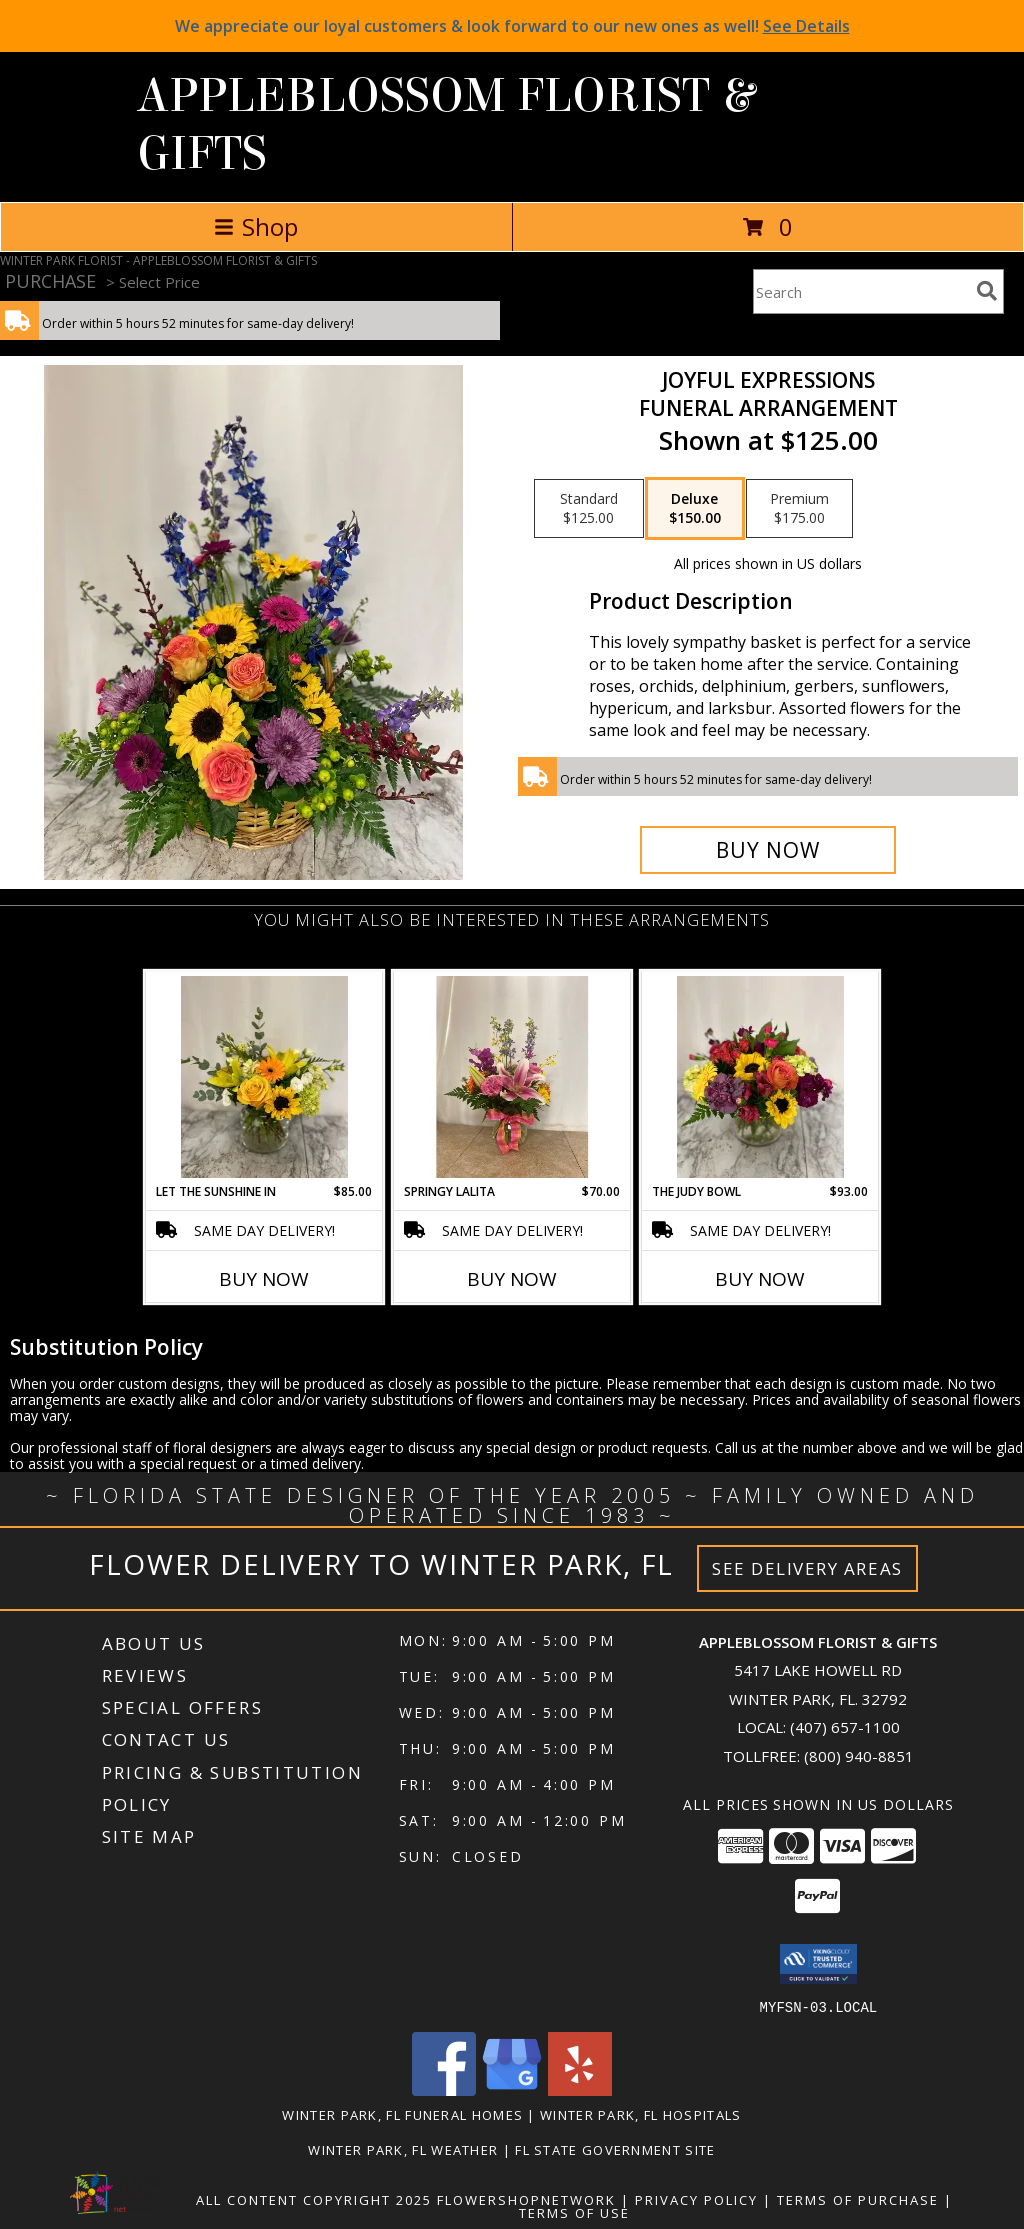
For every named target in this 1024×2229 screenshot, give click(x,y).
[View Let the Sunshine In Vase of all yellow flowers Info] (264, 1077)
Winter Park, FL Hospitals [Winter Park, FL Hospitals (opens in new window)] (641, 2114)
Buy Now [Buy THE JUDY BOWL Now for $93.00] (760, 1279)
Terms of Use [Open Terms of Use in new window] (574, 2212)
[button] (818, 1964)
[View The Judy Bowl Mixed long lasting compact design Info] (760, 1077)
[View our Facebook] (444, 2089)
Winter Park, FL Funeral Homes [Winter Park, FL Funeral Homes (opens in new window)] (402, 2114)
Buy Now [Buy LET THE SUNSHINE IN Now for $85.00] (264, 1279)
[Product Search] (861, 291)
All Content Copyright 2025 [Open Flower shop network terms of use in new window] (314, 2199)
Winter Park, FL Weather (403, 2149)
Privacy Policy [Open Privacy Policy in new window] (696, 2199)
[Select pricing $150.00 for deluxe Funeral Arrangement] (695, 509)
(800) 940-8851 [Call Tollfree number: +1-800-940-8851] (859, 1756)
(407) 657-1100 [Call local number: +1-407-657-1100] (845, 1727)
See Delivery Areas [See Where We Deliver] (807, 1568)
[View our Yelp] (580, 2089)
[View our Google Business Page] (512, 2089)
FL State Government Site (615, 2149)
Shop (256, 226)
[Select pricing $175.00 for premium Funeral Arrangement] (799, 509)
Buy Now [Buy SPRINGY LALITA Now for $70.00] (512, 1279)
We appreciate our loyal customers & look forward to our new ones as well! (512, 26)
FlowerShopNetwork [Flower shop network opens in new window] (526, 2199)
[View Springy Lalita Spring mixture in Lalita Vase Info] (512, 1077)
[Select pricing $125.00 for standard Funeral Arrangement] (589, 509)
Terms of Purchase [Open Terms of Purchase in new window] (858, 2199)
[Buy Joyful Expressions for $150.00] (768, 850)
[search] (987, 291)
